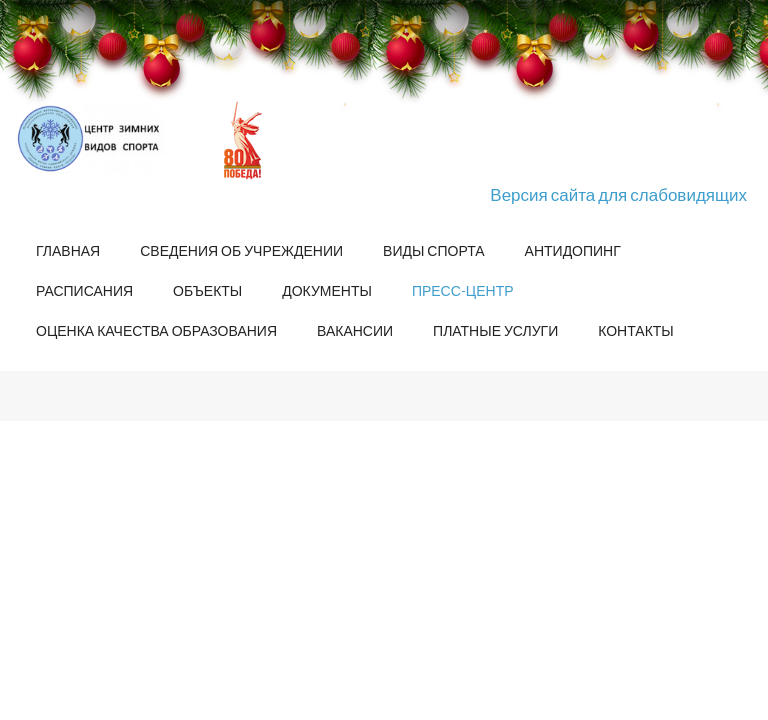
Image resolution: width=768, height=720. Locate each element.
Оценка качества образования (156, 330)
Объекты (207, 290)
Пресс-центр (463, 290)
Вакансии (355, 330)
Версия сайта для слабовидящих (618, 194)
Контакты (636, 330)
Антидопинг (573, 250)
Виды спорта (433, 250)
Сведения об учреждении (241, 250)
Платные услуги (495, 330)
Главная (68, 250)
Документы (327, 290)
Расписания (84, 290)
